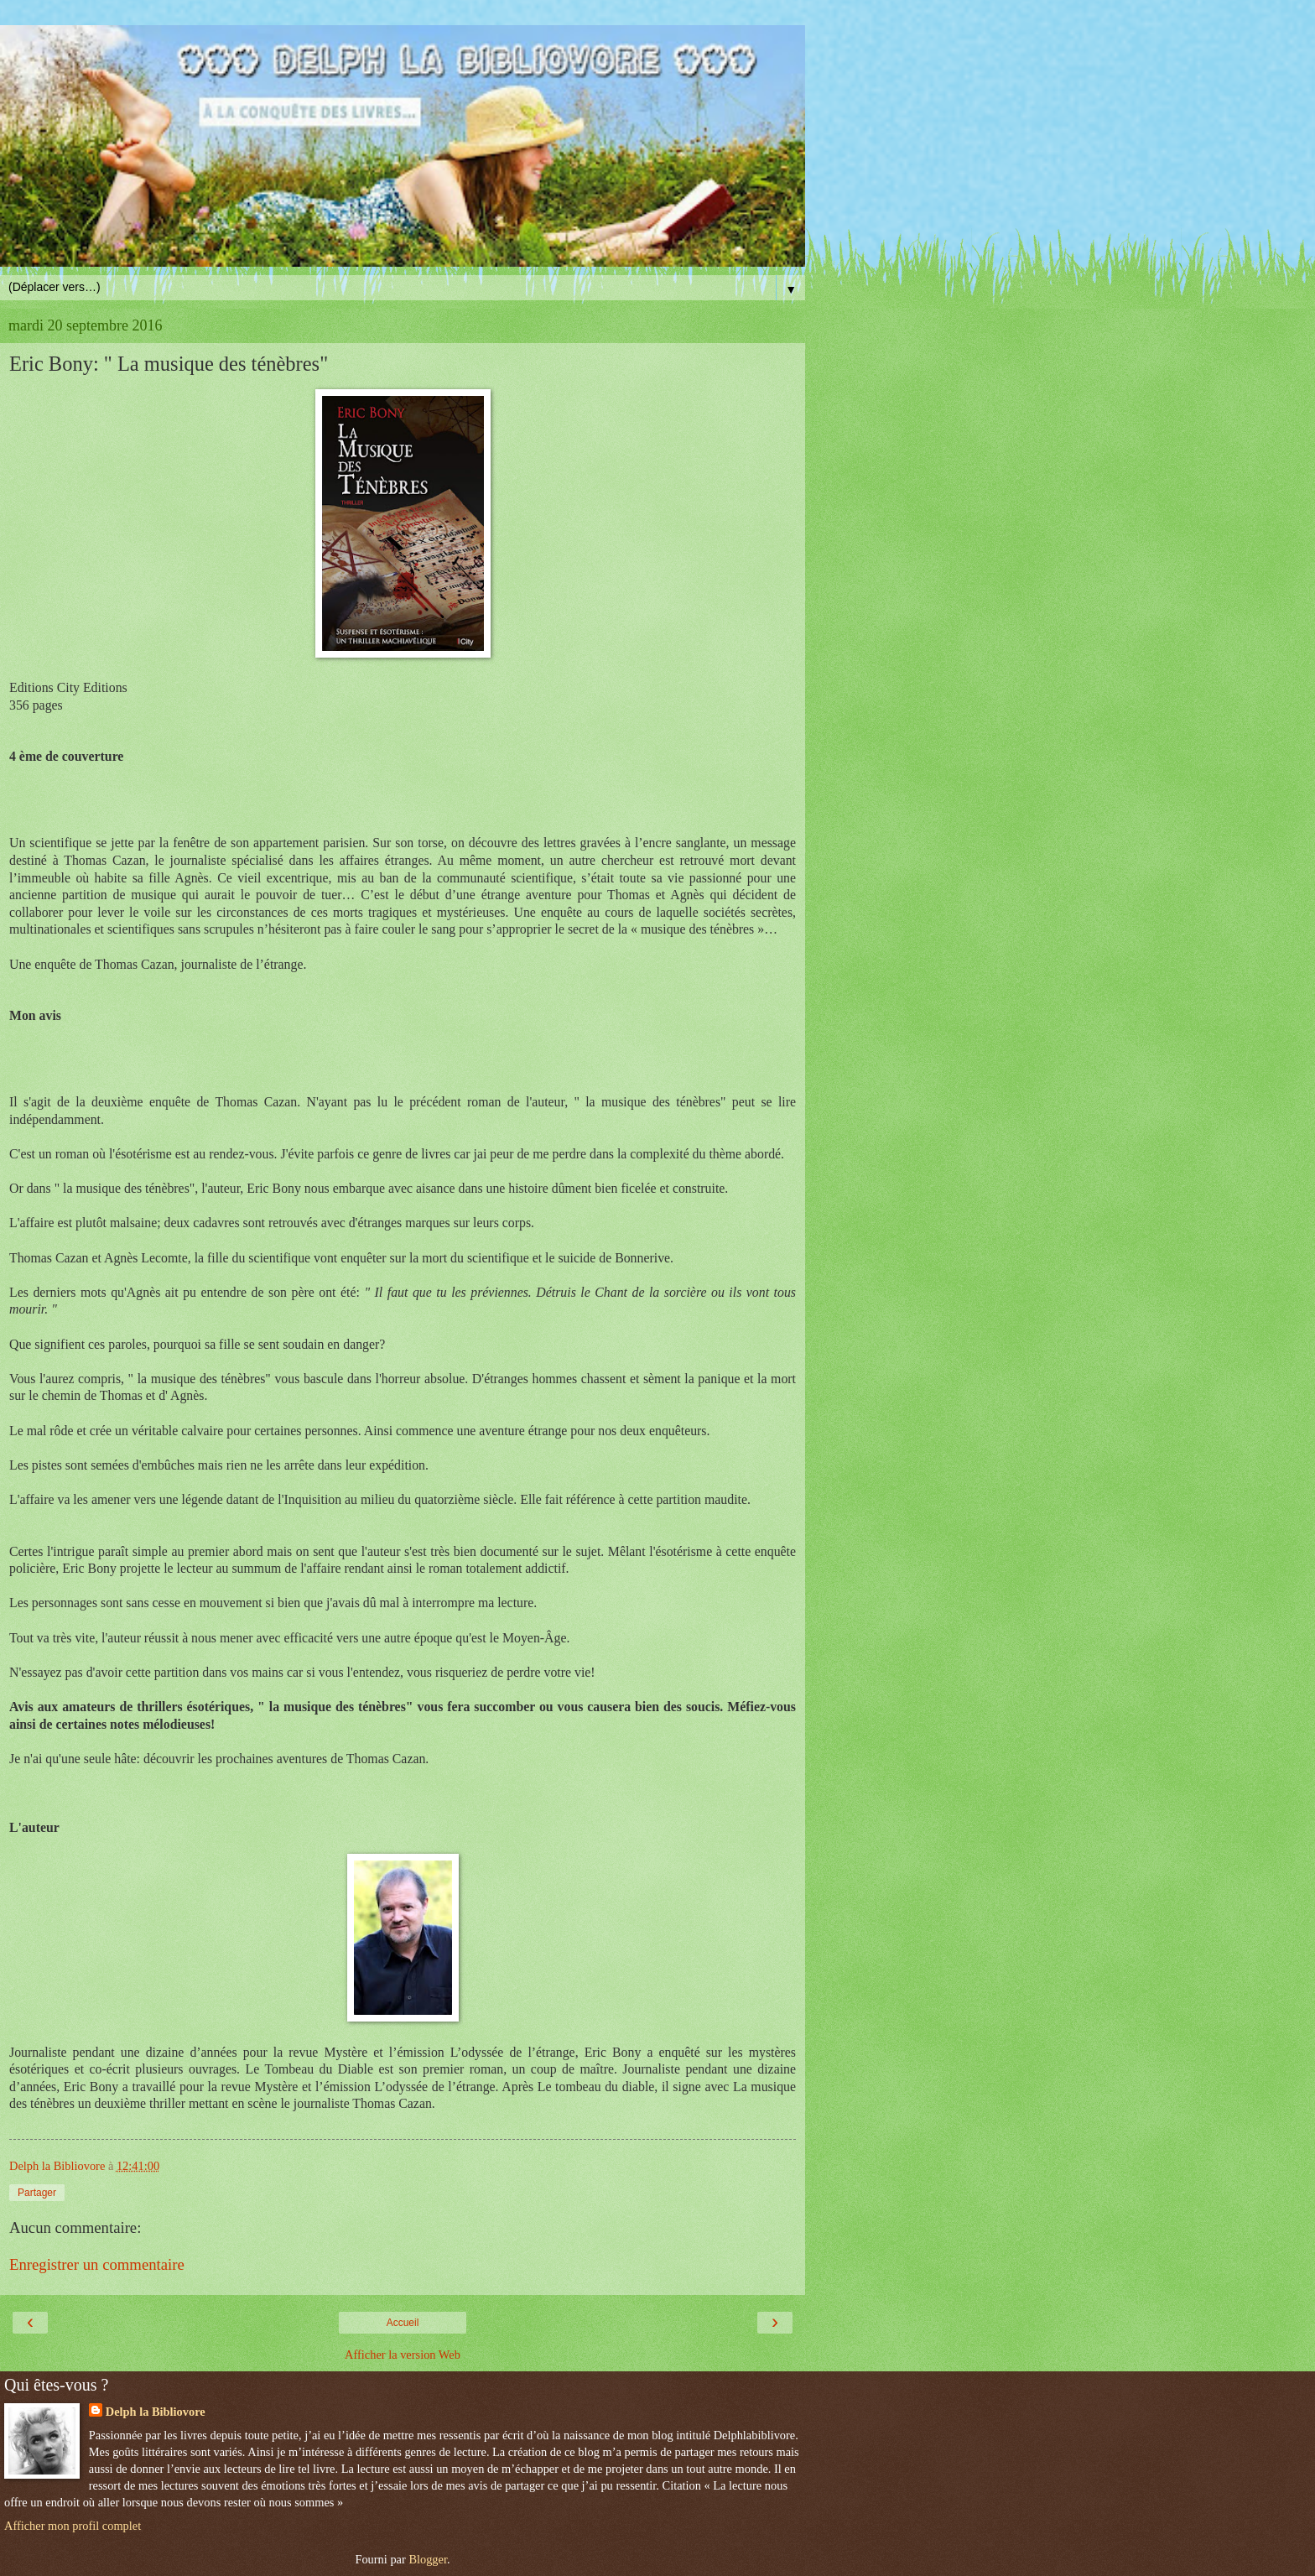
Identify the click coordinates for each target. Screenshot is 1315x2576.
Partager (37, 2193)
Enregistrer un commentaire (97, 2264)
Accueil (403, 2323)
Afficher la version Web (402, 2354)
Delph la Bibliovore (155, 2411)
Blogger (427, 2559)
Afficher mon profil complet (72, 2525)
